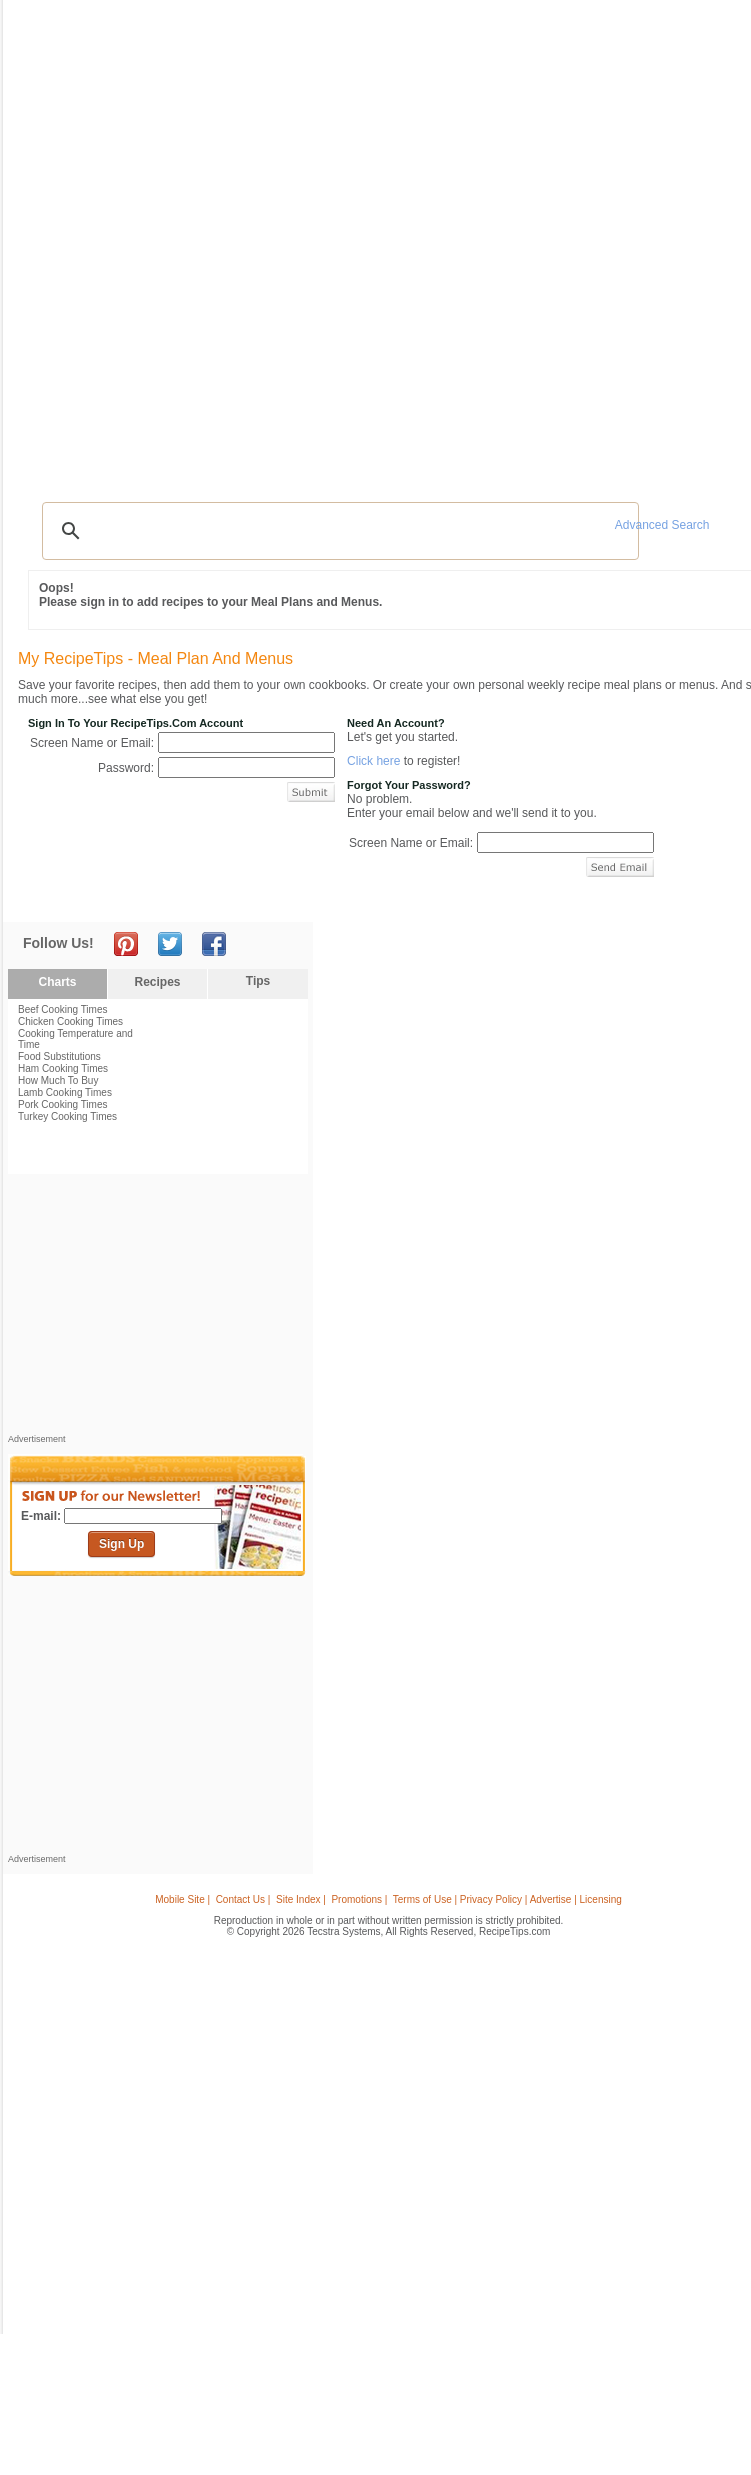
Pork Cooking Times (62, 1104)
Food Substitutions (59, 1056)
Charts (57, 982)
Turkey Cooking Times (67, 1116)
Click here (373, 761)
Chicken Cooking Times (70, 1021)
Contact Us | (243, 1899)
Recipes (157, 982)
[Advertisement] (158, 1309)
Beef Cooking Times (63, 1009)
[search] (337, 531)
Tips (258, 981)
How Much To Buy (58, 1080)
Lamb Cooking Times (65, 1092)
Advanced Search (662, 525)
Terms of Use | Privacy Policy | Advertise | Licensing (507, 1899)
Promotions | (359, 1899)
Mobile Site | (182, 1899)
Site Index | (301, 1899)
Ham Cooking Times (63, 1068)
